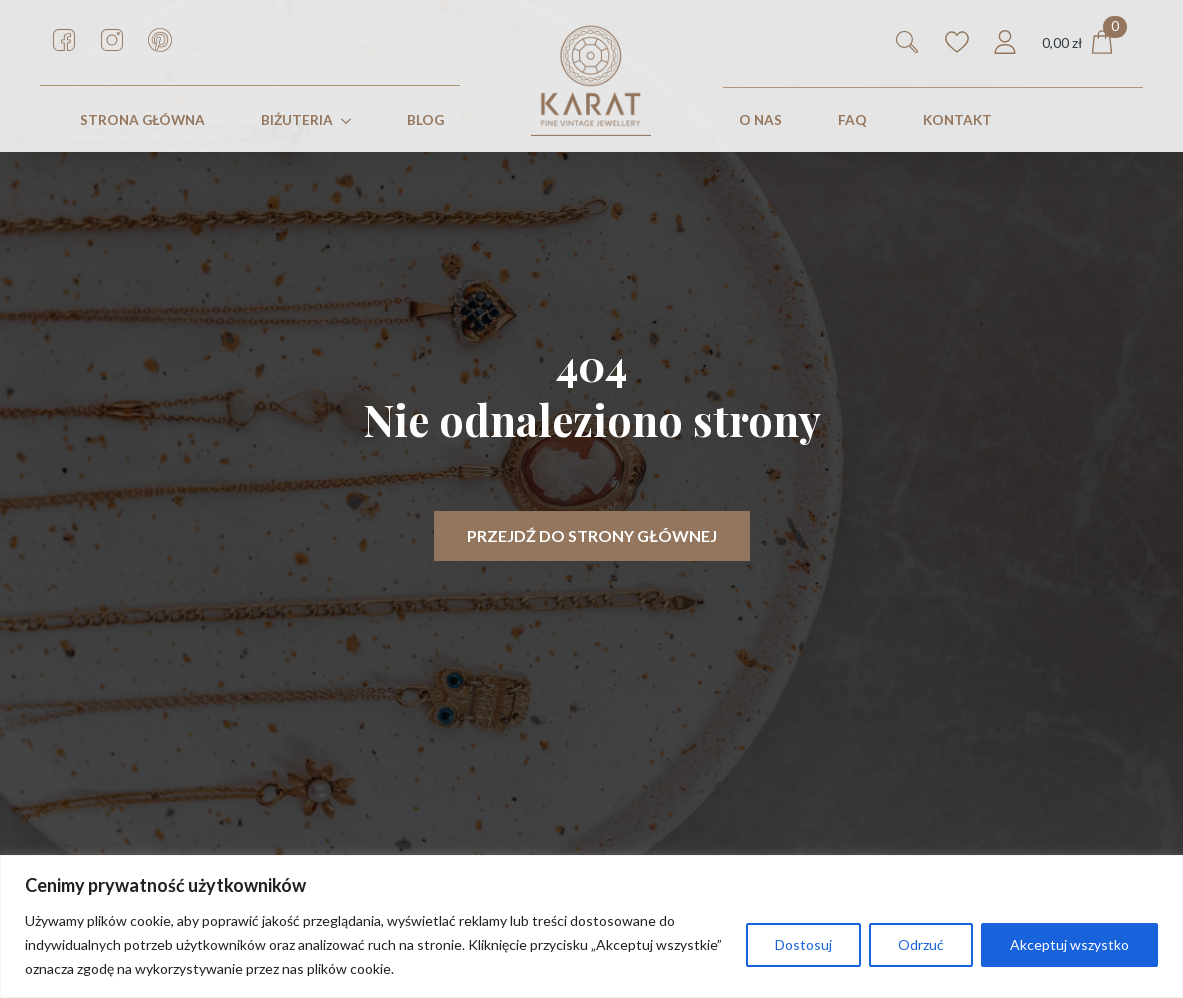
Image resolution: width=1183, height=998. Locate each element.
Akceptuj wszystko (1069, 944)
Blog (425, 120)
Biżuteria (297, 120)
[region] (591, 926)
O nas (760, 120)
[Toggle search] (907, 42)
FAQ (852, 120)
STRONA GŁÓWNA (142, 120)
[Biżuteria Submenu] (350, 121)
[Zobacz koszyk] (1078, 42)
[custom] (64, 40)
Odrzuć (921, 944)
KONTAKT (957, 120)
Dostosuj (803, 944)
